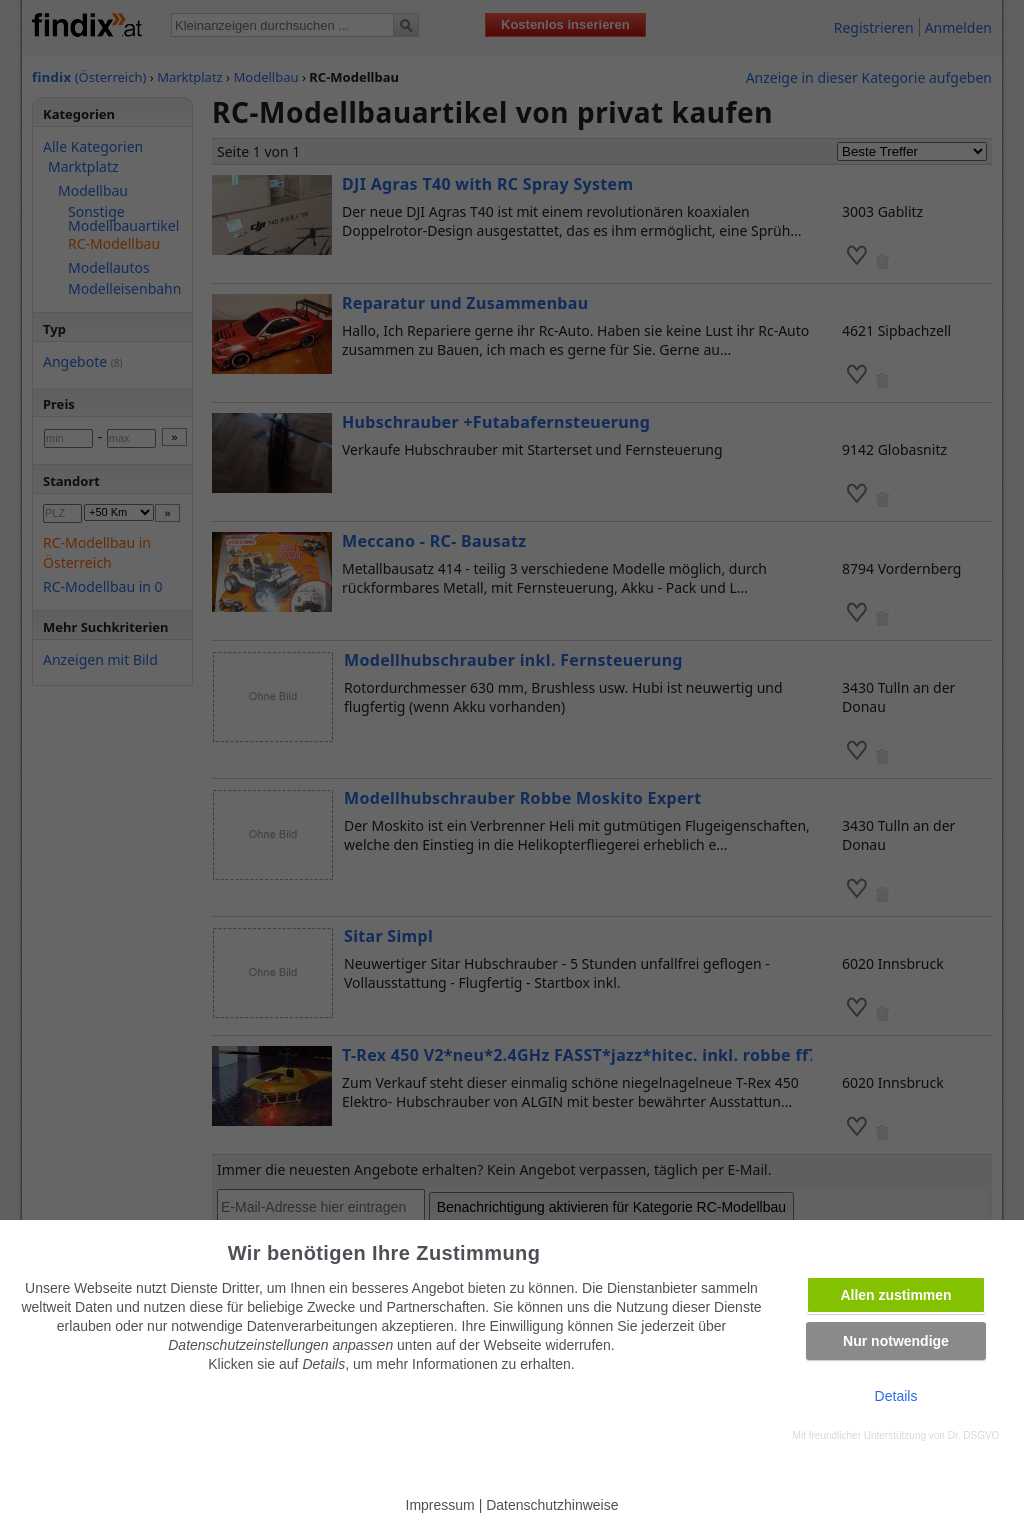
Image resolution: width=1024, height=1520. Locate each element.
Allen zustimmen (895, 1295)
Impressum (440, 1505)
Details (896, 1396)
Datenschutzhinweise (552, 1505)
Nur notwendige (896, 1341)
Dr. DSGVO (974, 1435)
